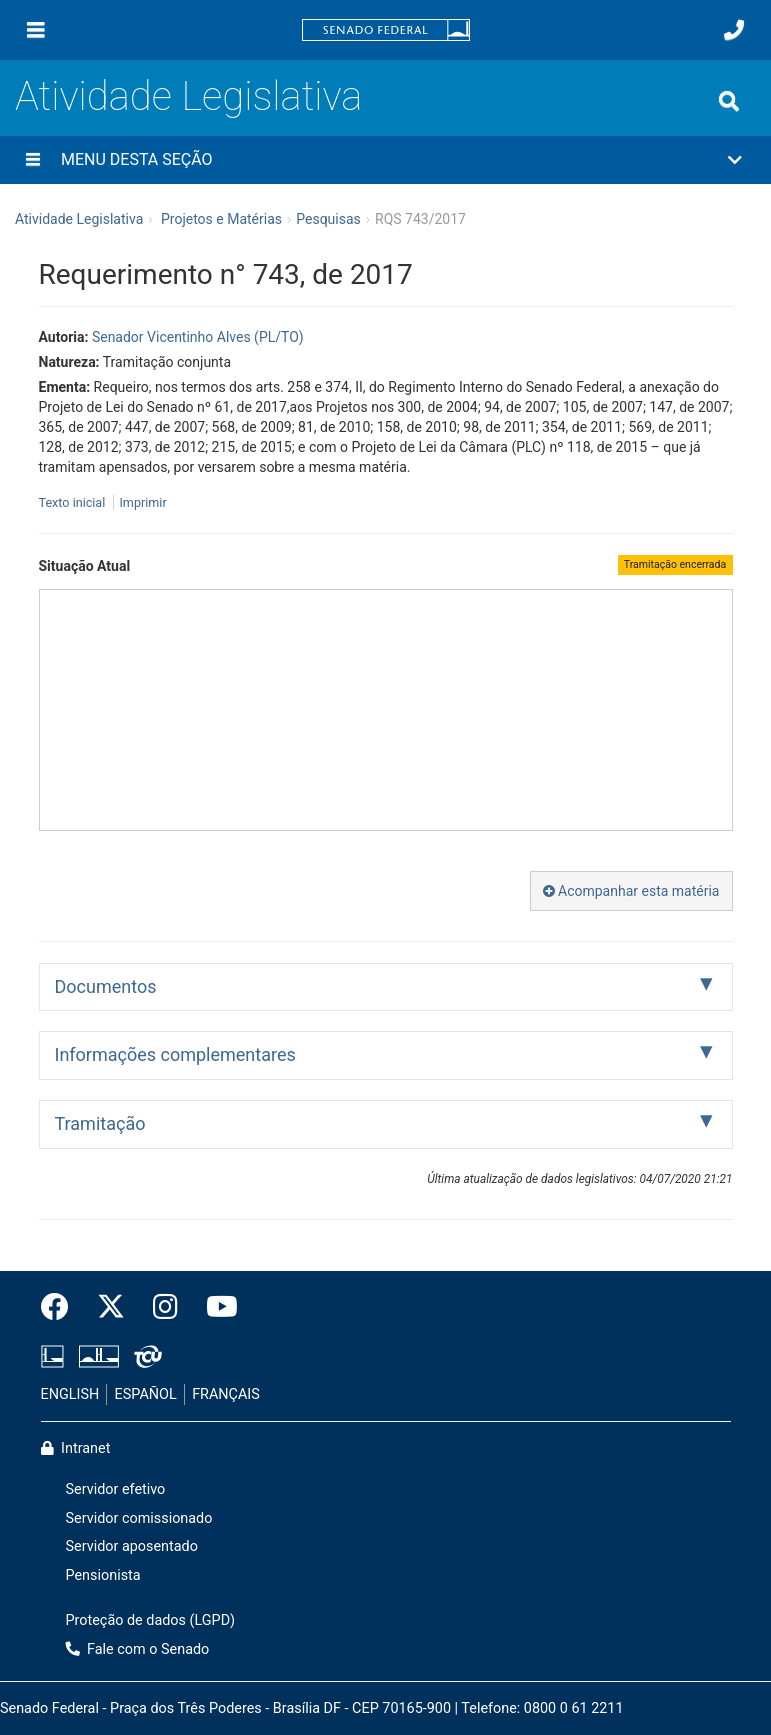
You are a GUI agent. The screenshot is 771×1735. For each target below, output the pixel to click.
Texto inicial (74, 502)
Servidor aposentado (132, 1546)
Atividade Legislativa (188, 96)
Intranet (76, 1448)
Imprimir (142, 502)
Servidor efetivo (116, 1489)
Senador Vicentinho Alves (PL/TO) (198, 337)
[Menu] (36, 30)
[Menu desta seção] (33, 160)
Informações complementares (175, 1054)
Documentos (106, 986)
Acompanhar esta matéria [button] (631, 891)
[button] (385, 160)
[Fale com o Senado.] (734, 30)
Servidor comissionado (139, 1518)
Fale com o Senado (138, 1649)
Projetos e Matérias (221, 219)
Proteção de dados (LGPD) (151, 1620)
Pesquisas (328, 219)
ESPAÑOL (146, 1394)
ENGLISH (70, 1394)
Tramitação (100, 1123)
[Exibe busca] (729, 101)
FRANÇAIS (226, 1394)
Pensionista (103, 1575)
